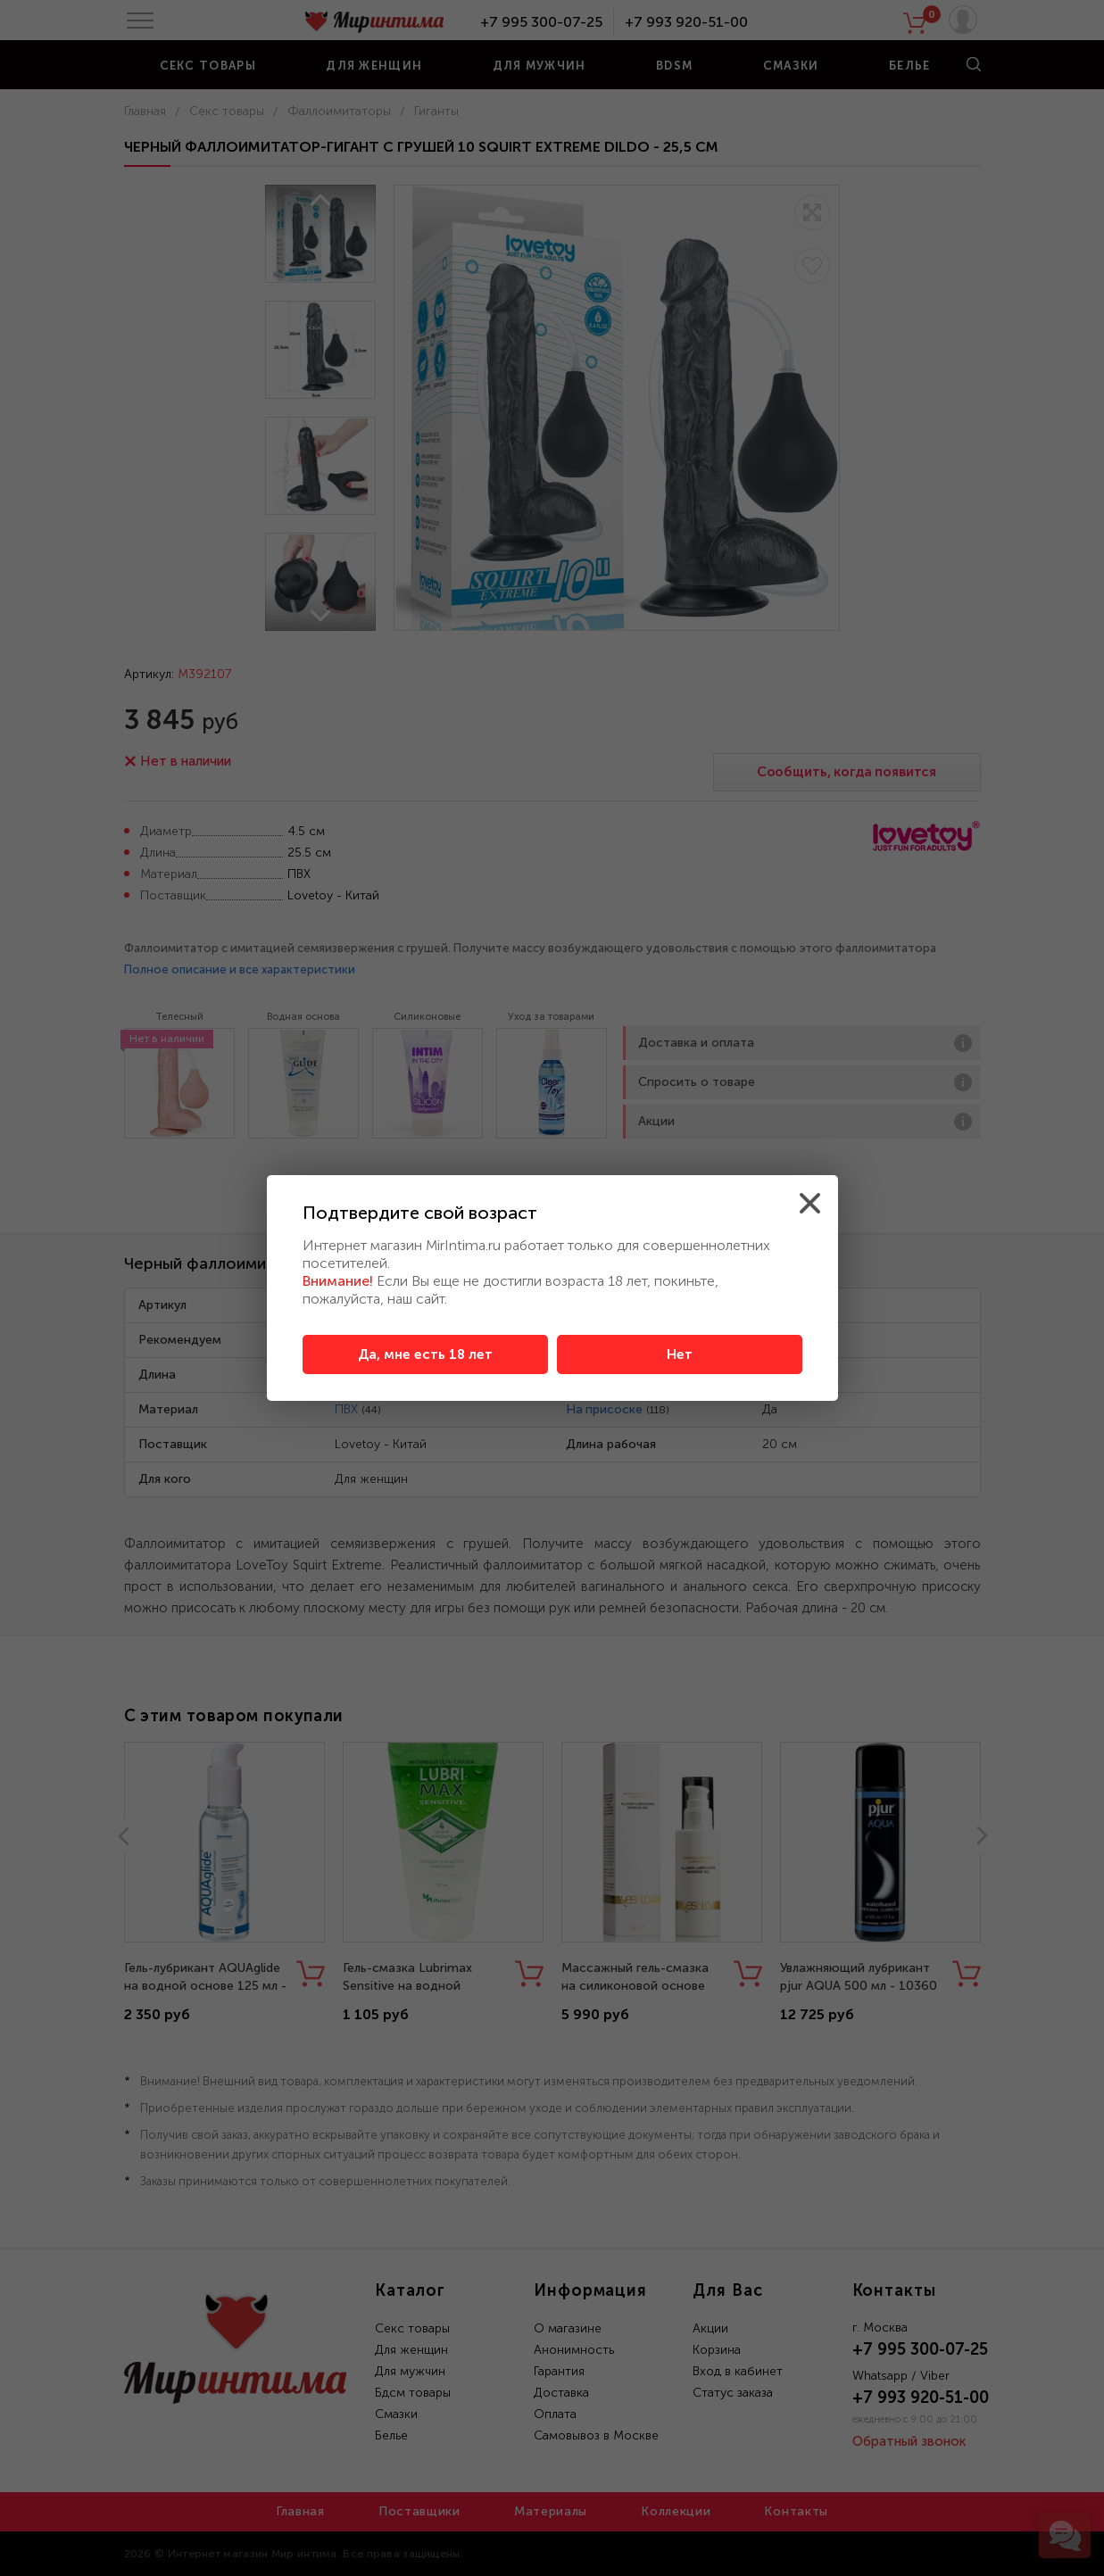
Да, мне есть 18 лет (425, 1354)
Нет (680, 1354)
